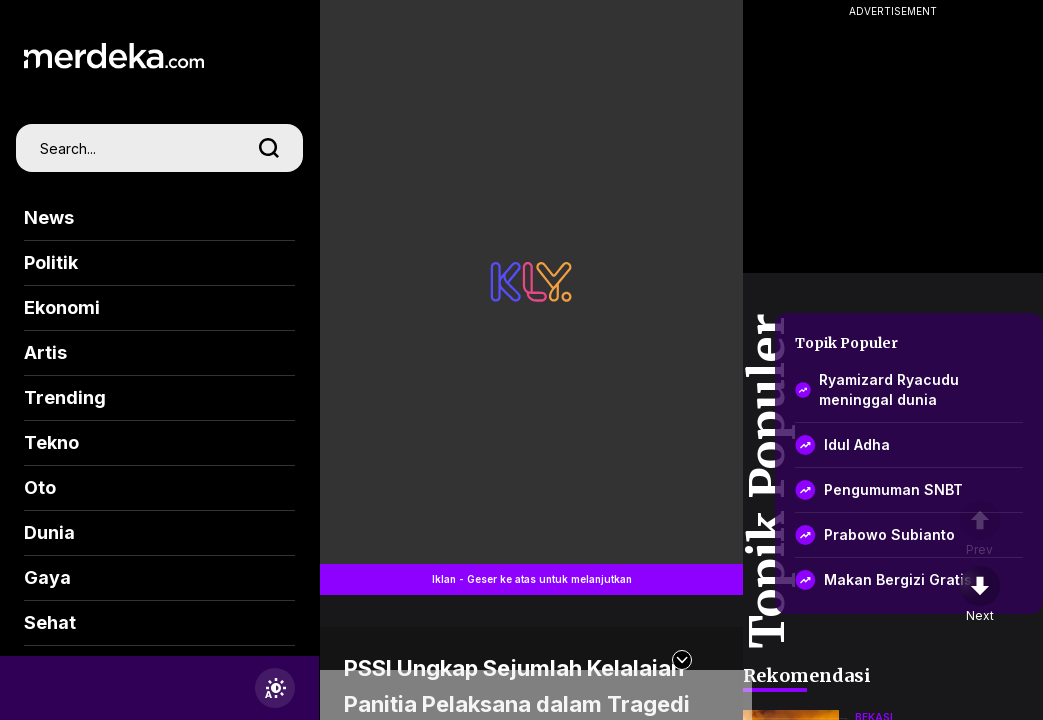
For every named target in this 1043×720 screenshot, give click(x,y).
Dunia (49, 532)
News (49, 217)
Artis (45, 352)
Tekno (51, 442)
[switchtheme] (275, 688)
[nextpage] (980, 595)
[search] (269, 148)
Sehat (50, 622)
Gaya (47, 577)
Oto (40, 487)
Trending (65, 397)
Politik (51, 262)
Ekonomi (62, 307)
